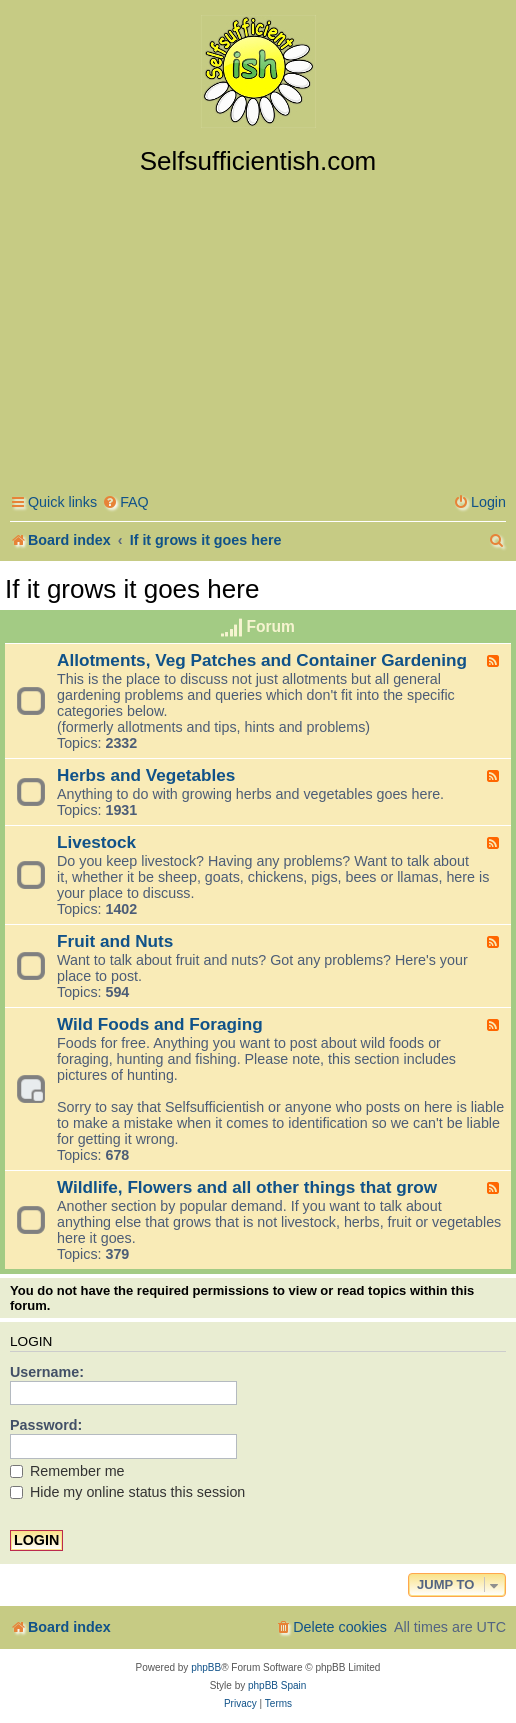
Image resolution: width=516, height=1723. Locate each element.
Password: (46, 1425)
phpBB (206, 1667)
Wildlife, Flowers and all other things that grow (247, 1187)
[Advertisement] (258, 327)
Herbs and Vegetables (146, 775)
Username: (47, 1372)
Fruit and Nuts (115, 941)
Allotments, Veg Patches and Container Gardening (262, 660)
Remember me (67, 1471)
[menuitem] (125, 502)
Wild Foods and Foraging (160, 1024)
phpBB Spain (277, 1685)
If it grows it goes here (132, 589)
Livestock (96, 842)
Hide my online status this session (127, 1492)
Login (31, 1341)
